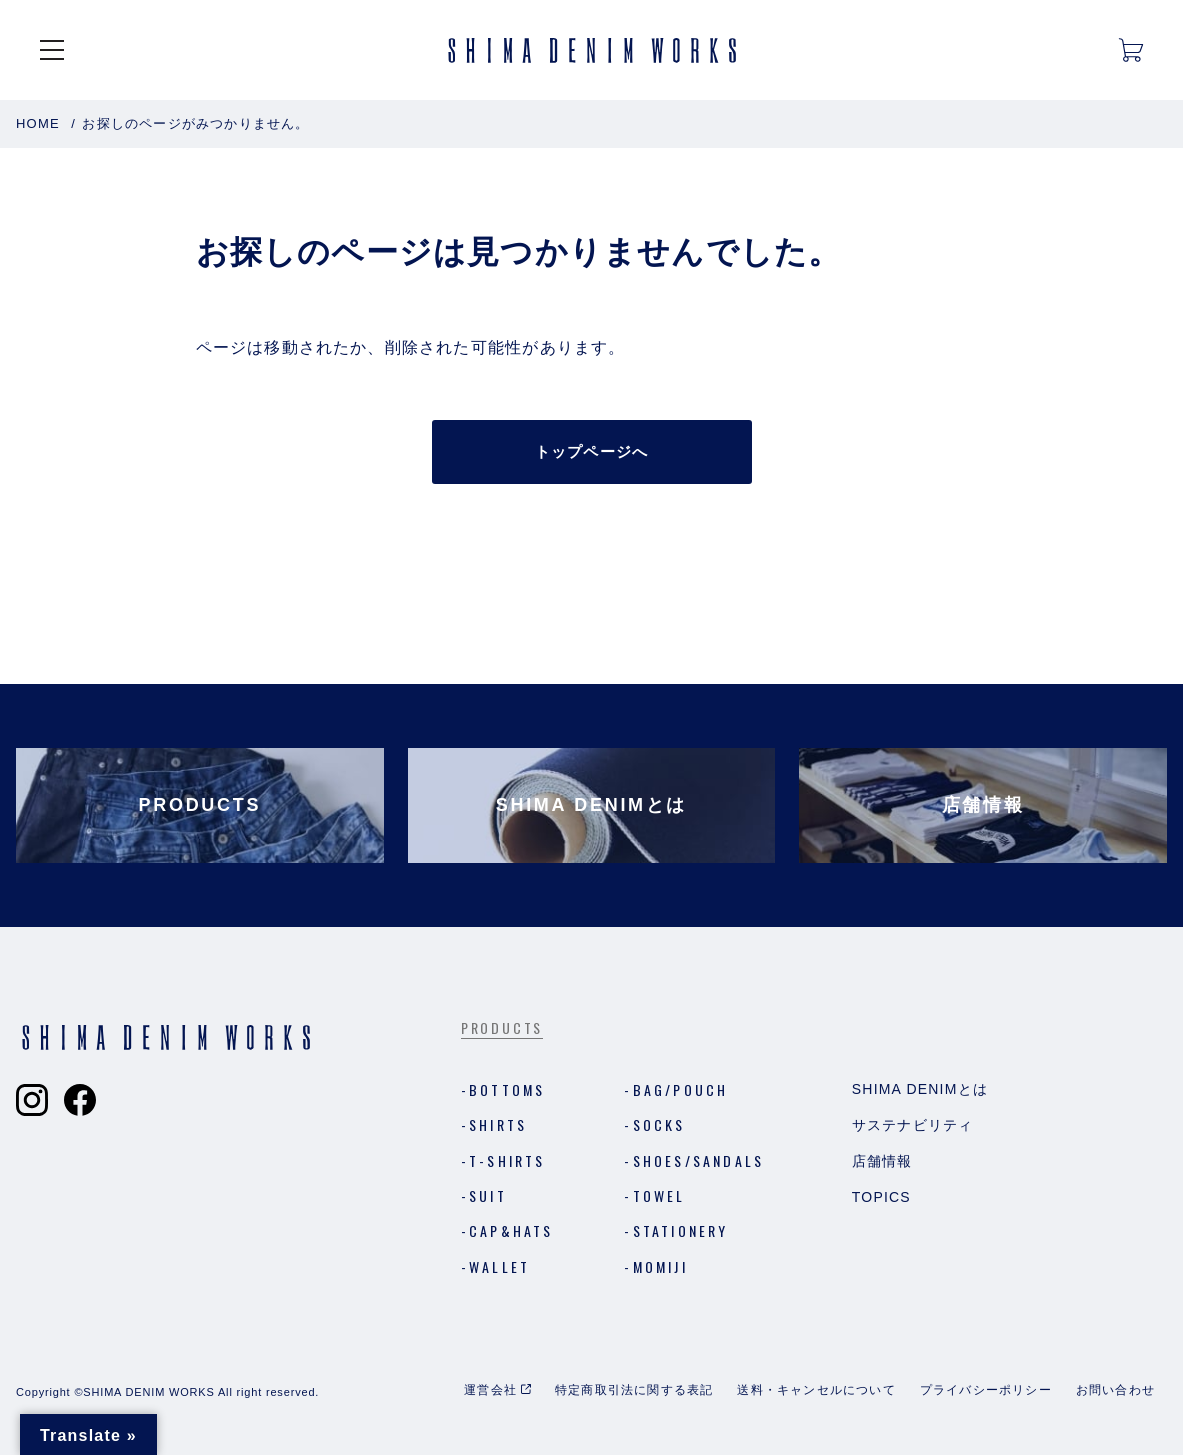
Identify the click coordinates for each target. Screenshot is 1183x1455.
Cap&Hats (511, 1230)
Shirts (498, 1124)
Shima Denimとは (920, 1089)
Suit (488, 1195)
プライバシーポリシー (986, 1390)
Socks (659, 1124)
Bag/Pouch (681, 1089)
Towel (659, 1195)
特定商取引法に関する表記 (634, 1390)
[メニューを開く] (52, 50)
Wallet (499, 1266)
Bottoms (507, 1089)
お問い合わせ (1115, 1390)
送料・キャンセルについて (816, 1390)
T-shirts (507, 1160)
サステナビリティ (913, 1125)
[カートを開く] (1131, 50)
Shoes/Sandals (699, 1160)
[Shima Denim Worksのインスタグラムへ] (32, 1100)
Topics (881, 1197)
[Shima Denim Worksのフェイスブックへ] (80, 1100)
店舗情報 (882, 1161)
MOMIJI (660, 1266)
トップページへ (591, 451)
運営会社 (490, 1390)
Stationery (681, 1230)
